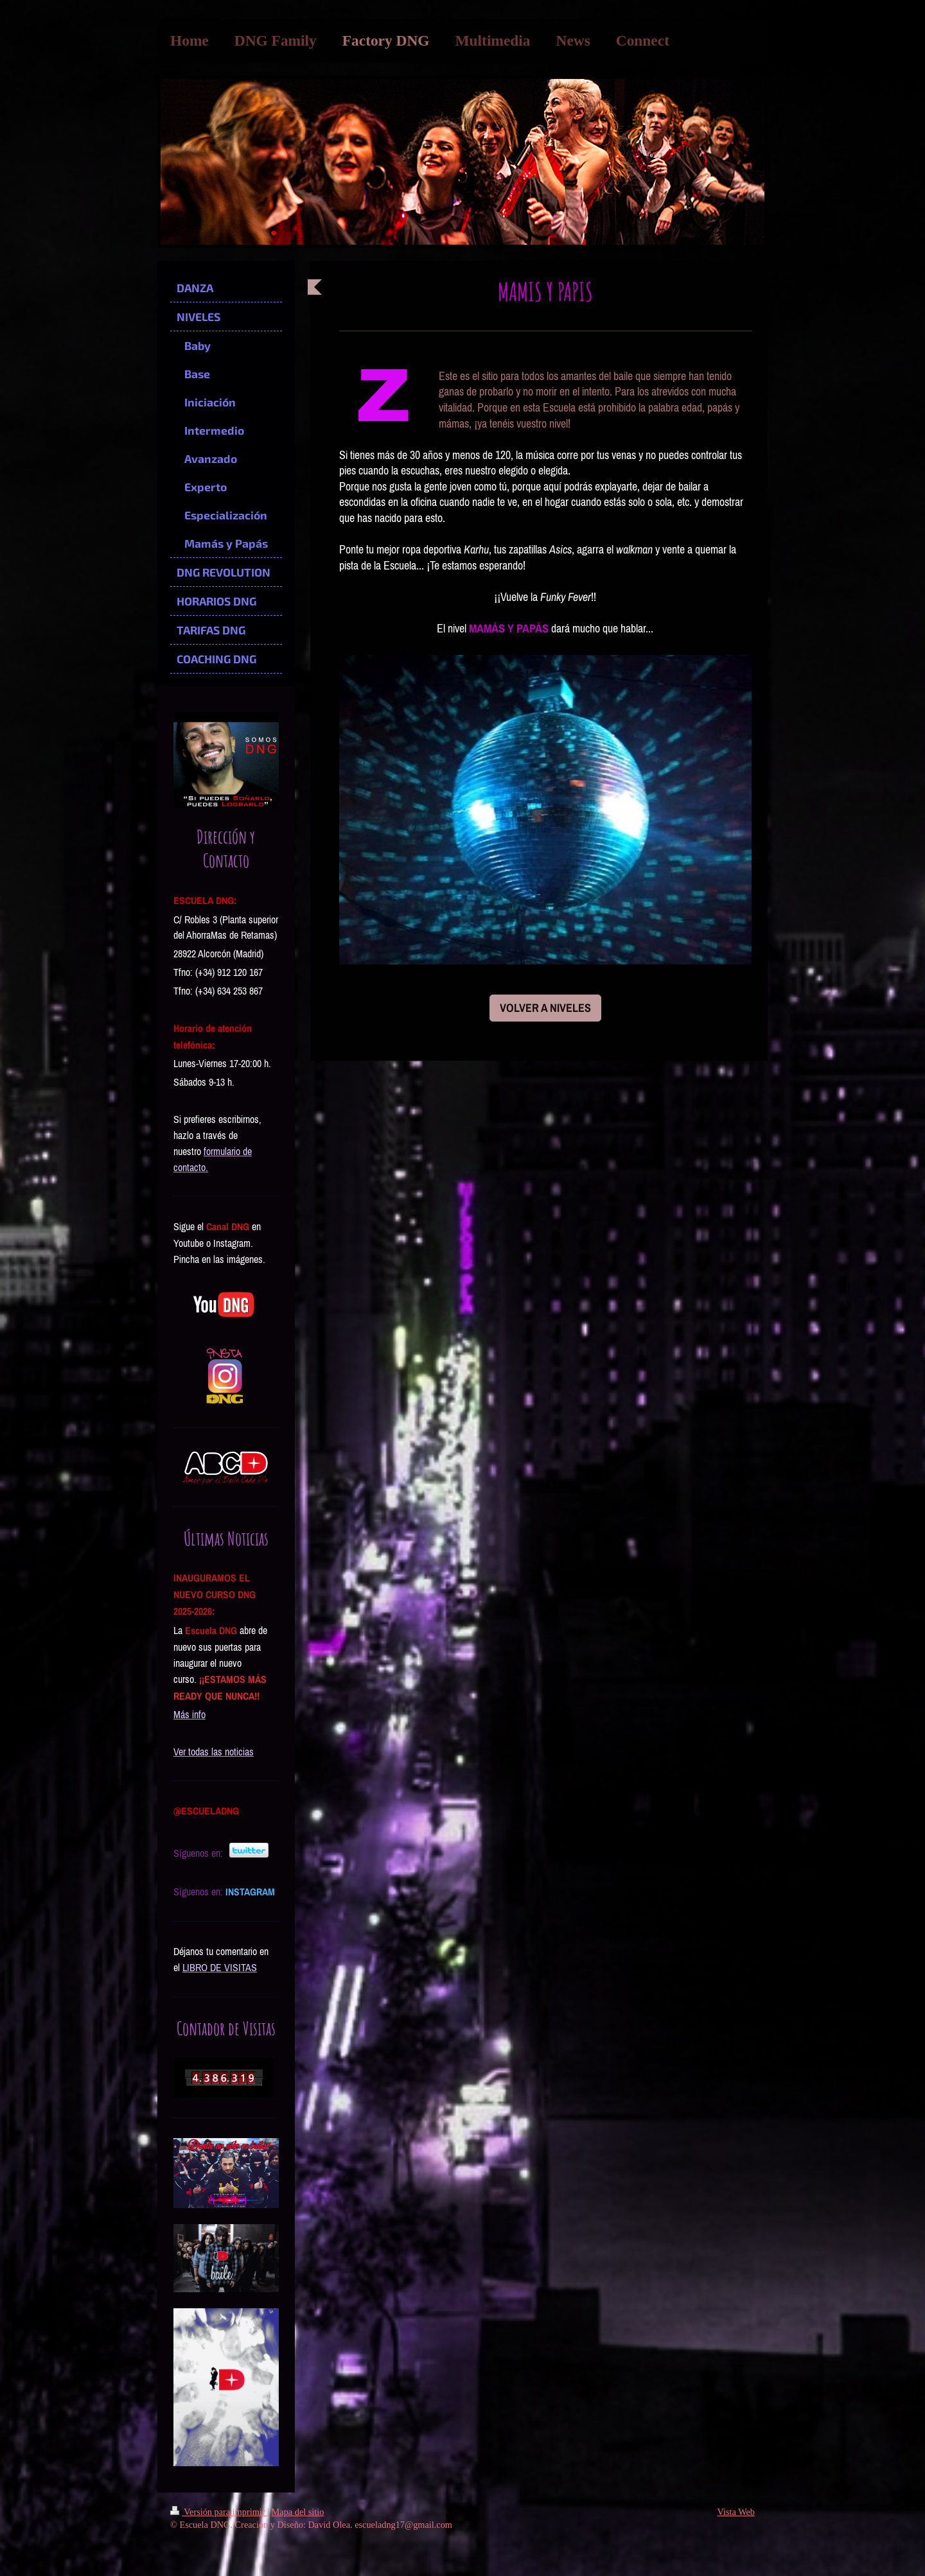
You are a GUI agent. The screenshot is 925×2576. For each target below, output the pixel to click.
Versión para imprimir (218, 2512)
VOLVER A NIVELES (545, 1008)
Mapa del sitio (298, 2512)
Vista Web (736, 2512)
